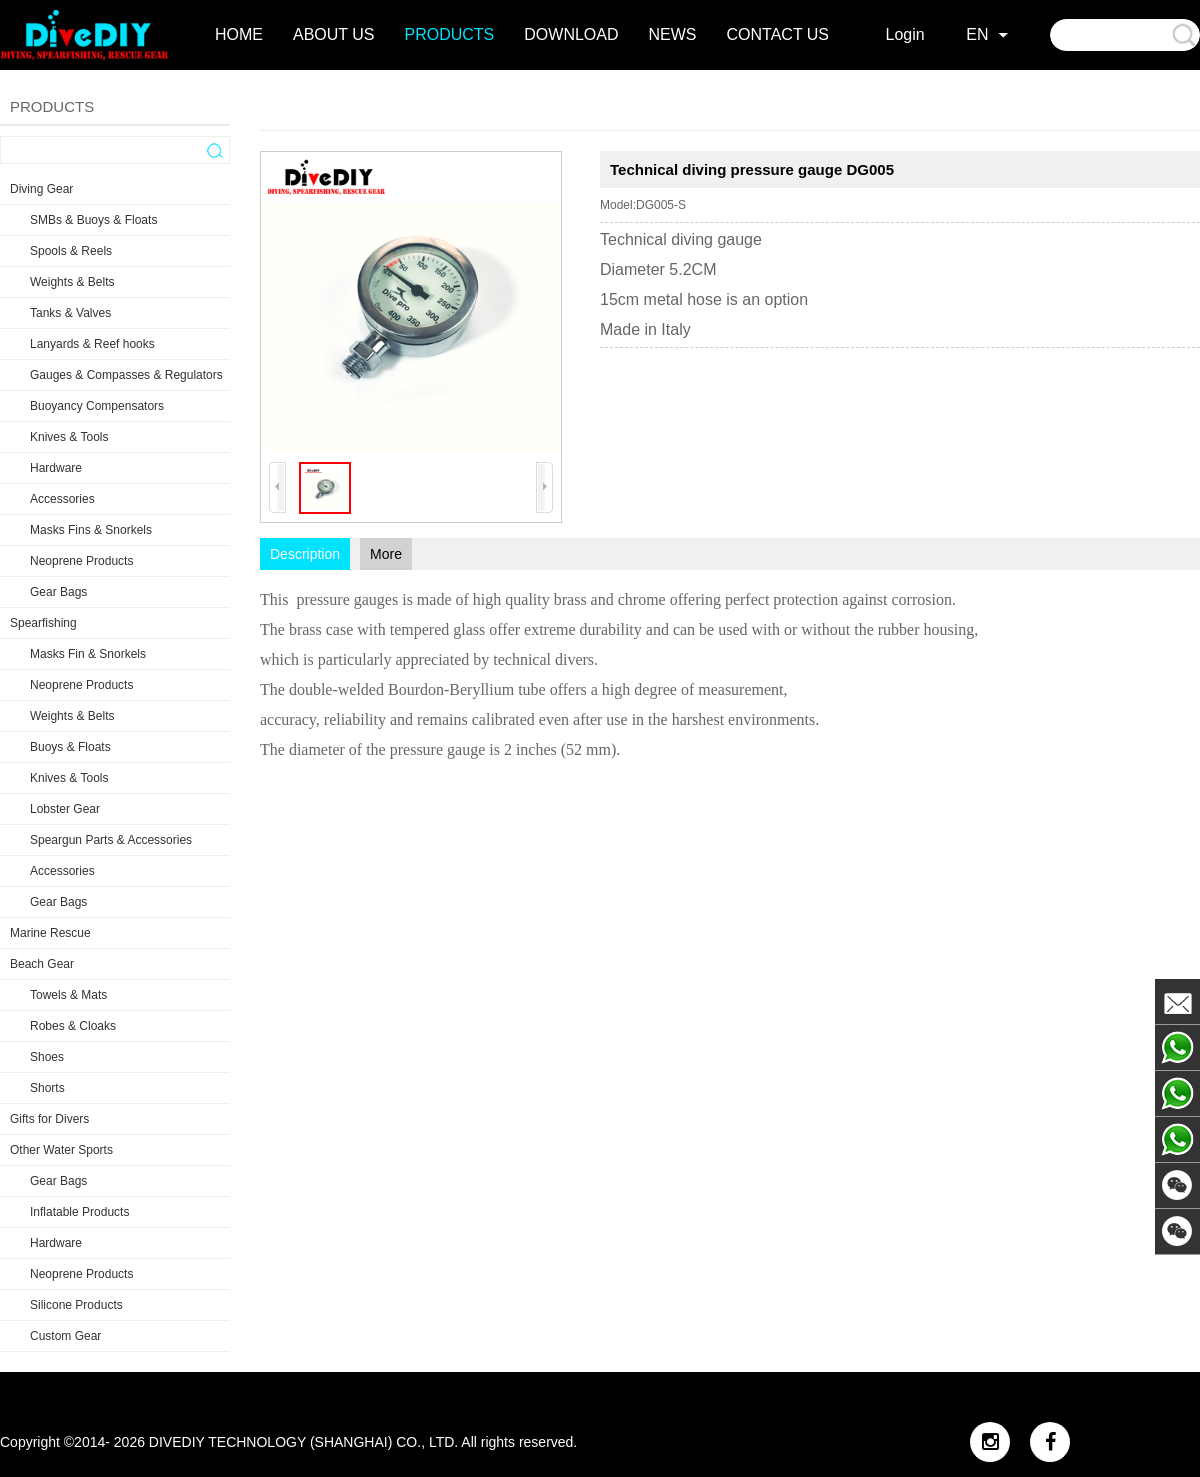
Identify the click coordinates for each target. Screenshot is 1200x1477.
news (673, 34)
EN (977, 34)
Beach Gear (42, 964)
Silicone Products (76, 1305)
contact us (778, 34)
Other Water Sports (61, 1150)
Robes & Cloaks (73, 1026)
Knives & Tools (69, 437)
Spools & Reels (71, 251)
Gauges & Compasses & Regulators (126, 375)
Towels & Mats (68, 995)
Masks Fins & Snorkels (91, 530)
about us (334, 34)
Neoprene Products (81, 561)
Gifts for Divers (49, 1119)
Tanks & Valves (70, 313)
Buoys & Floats (70, 747)
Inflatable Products (79, 1212)
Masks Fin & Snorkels (88, 654)
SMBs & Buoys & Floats (93, 220)
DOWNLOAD (571, 34)
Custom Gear (65, 1336)
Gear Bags (58, 592)
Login (905, 34)
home (239, 34)
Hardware (56, 468)
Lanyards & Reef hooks (92, 344)
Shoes (47, 1057)
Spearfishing (43, 623)
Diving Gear (41, 189)
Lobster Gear (65, 809)
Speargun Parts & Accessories (111, 840)
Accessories (62, 499)
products (450, 34)
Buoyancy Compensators (97, 406)
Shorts (47, 1088)
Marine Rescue (50, 933)
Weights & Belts (72, 282)
